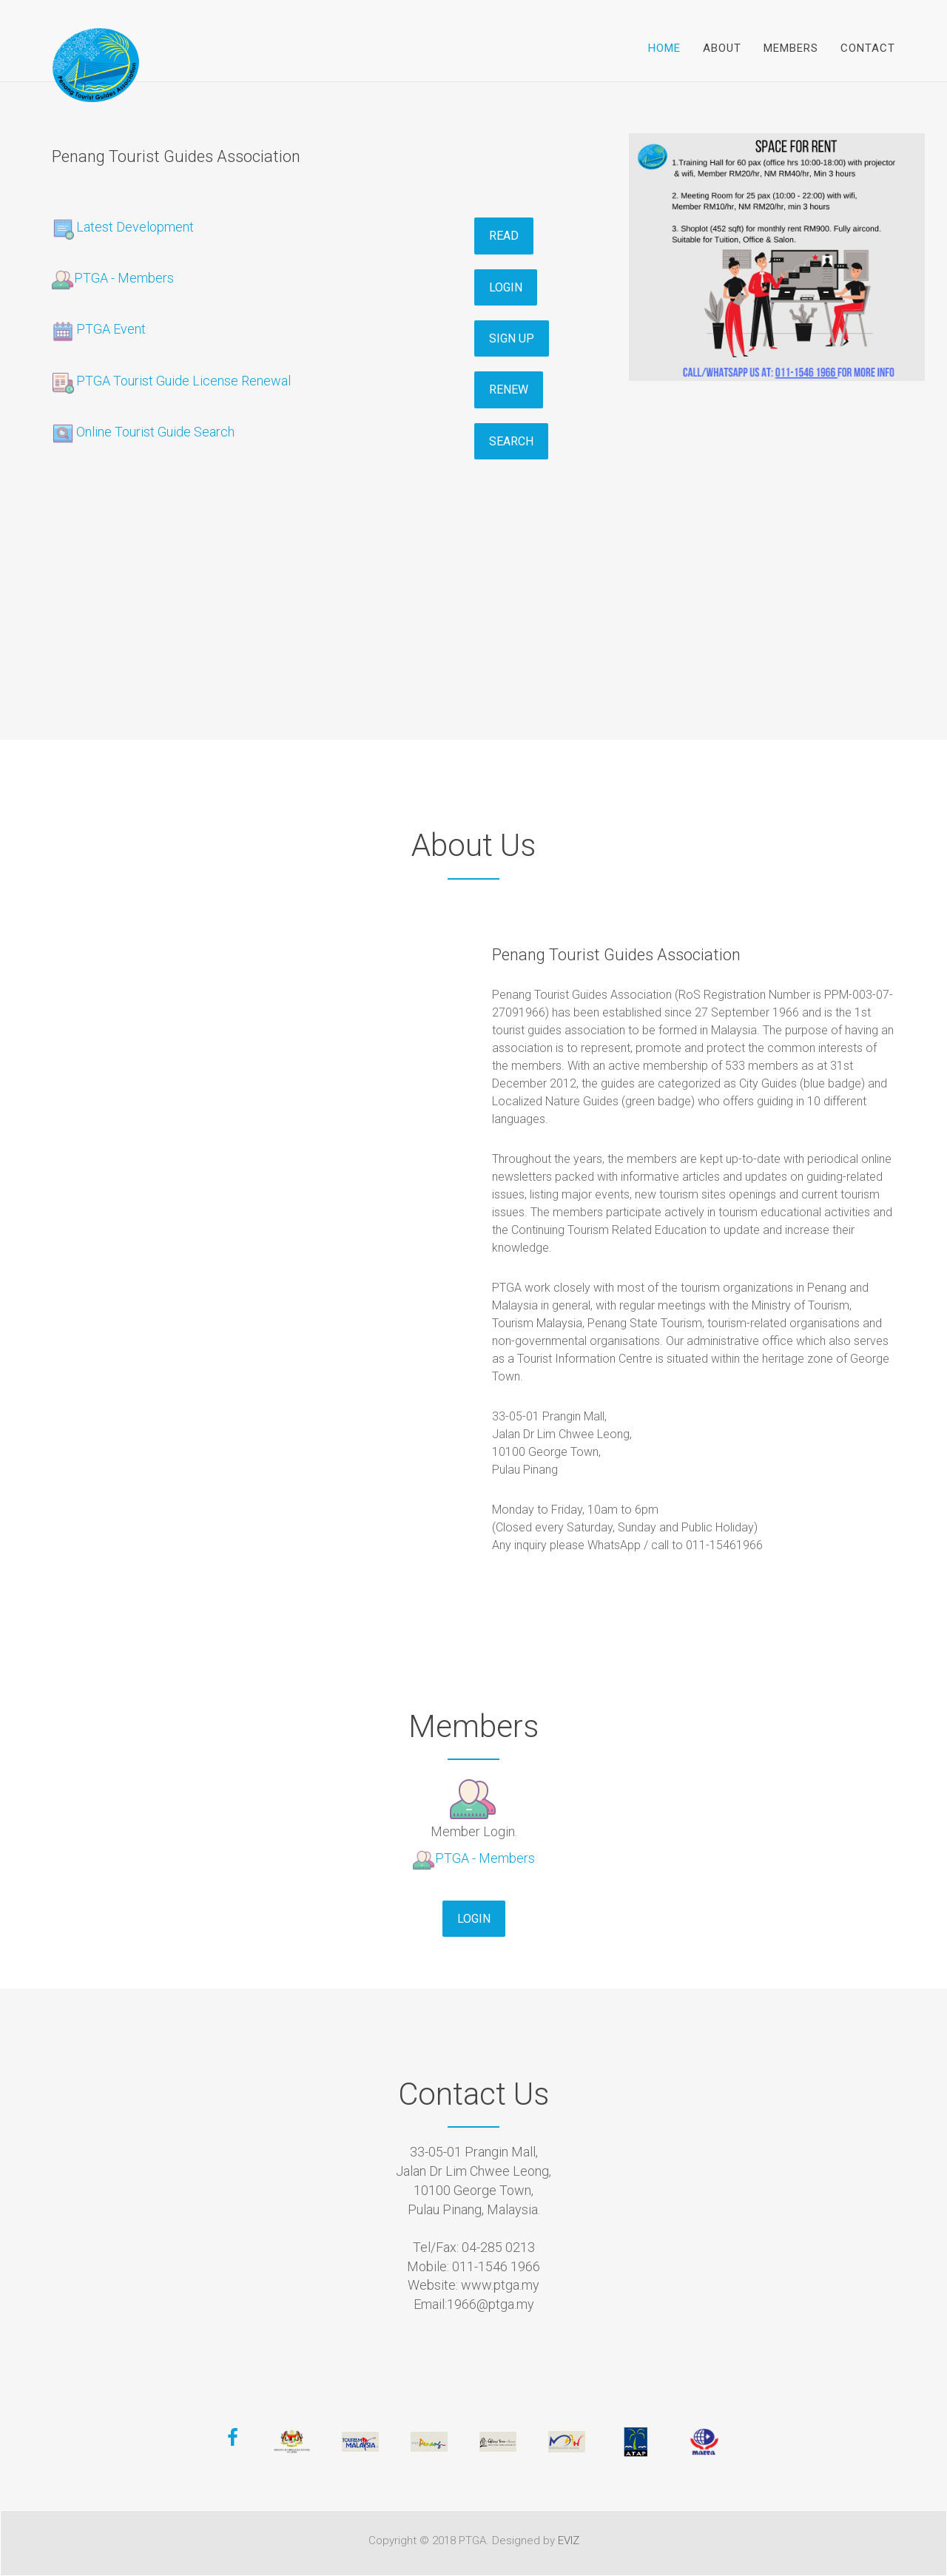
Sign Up (511, 338)
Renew (508, 389)
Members (791, 48)
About (722, 48)
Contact (867, 48)
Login (505, 287)
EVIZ (568, 2540)
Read (504, 236)
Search (511, 441)
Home (664, 48)
